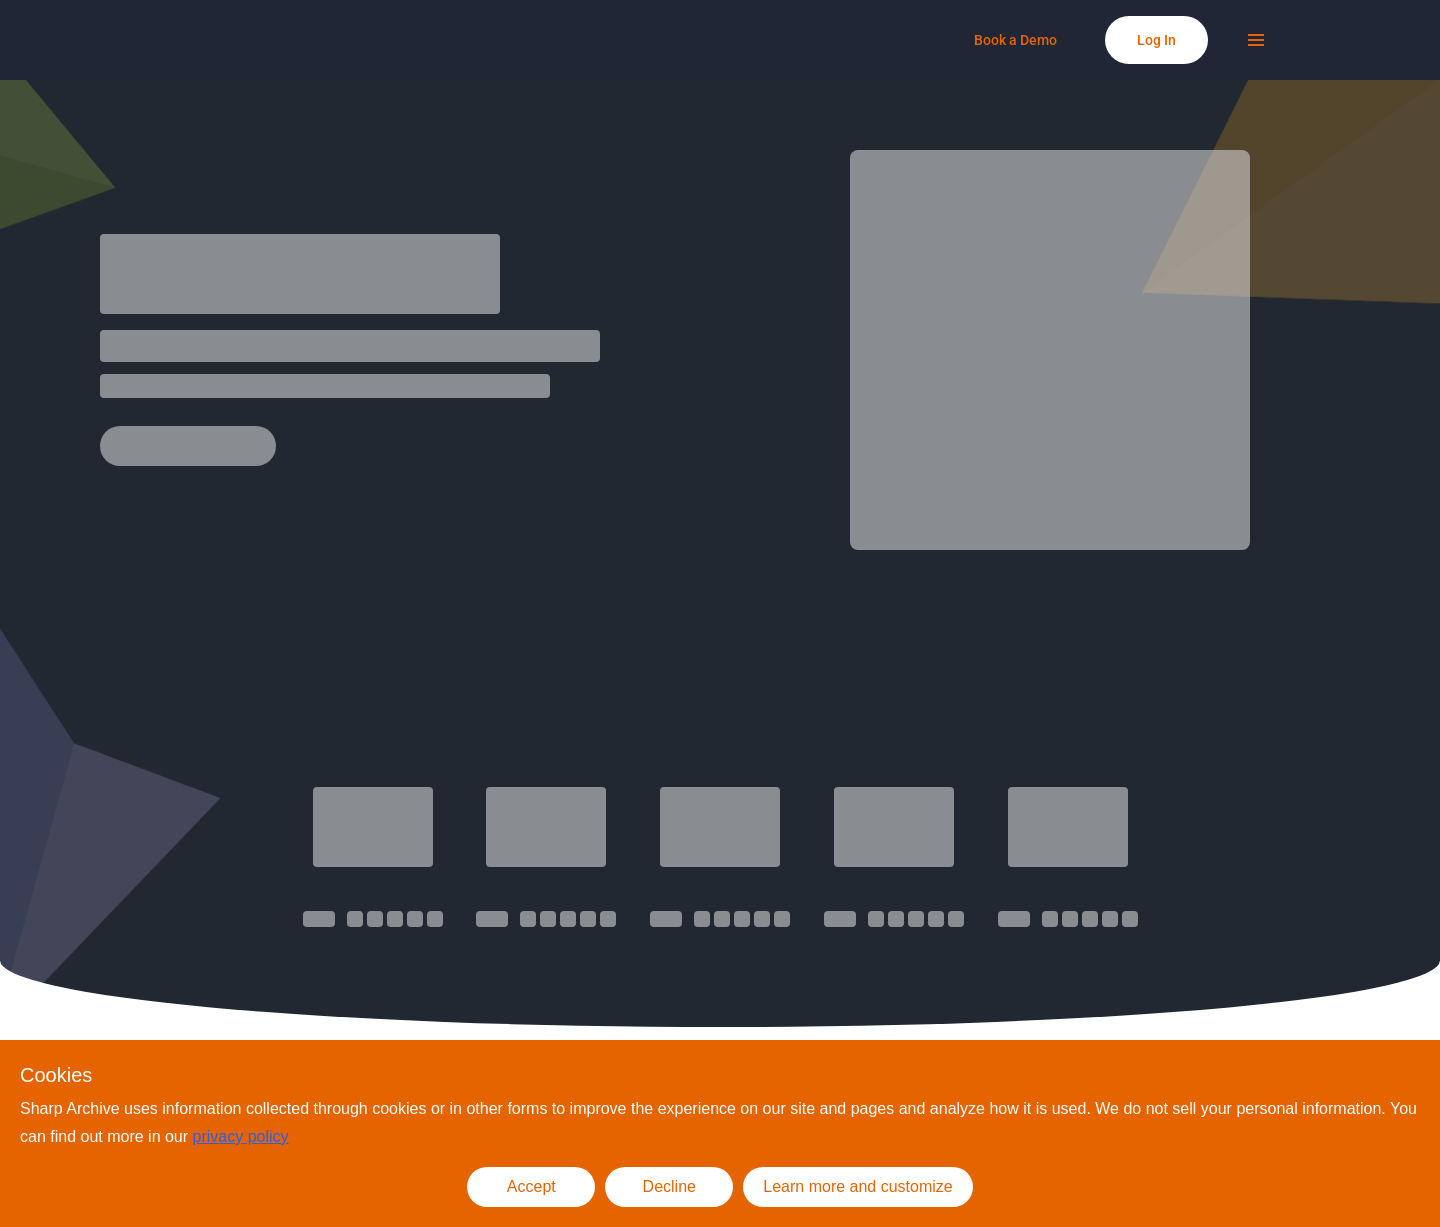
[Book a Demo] (1015, 40)
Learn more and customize (857, 1186)
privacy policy (241, 1136)
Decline (669, 1186)
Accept (531, 1186)
